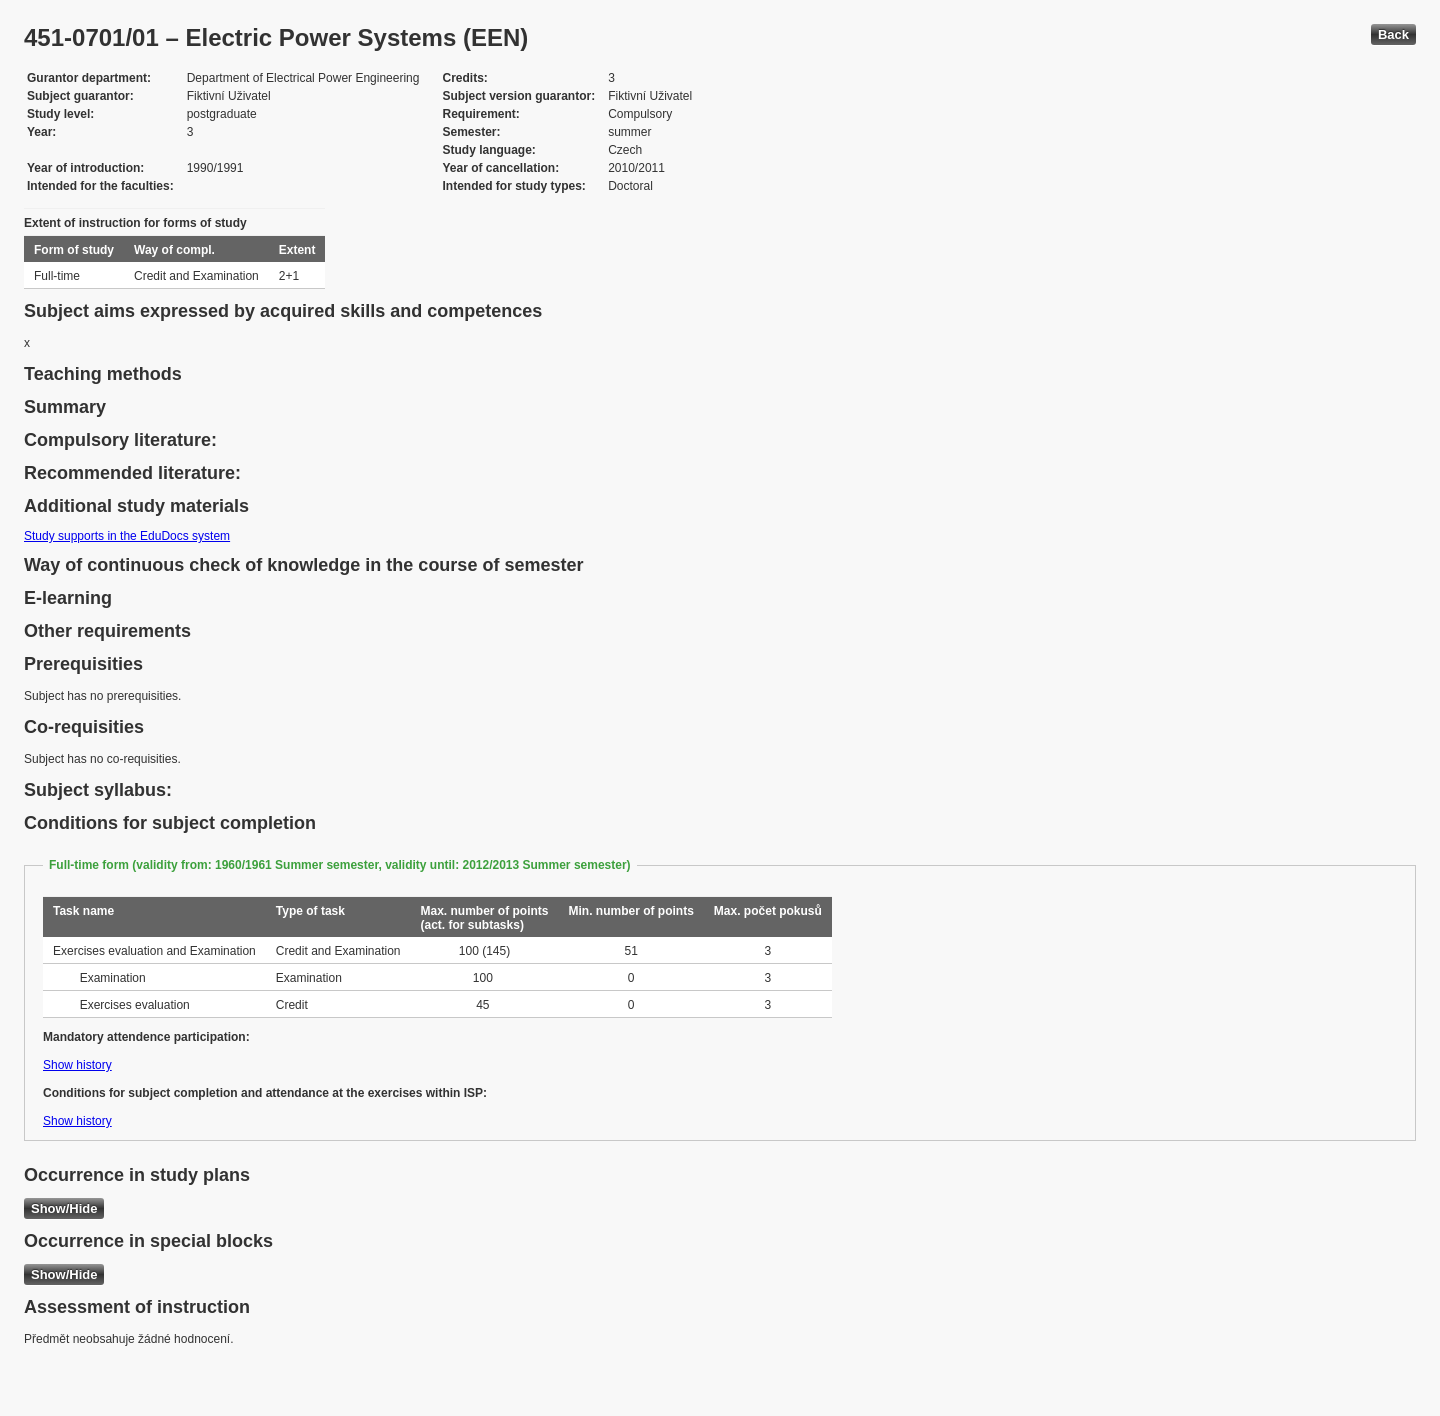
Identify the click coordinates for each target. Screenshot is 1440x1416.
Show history (77, 1065)
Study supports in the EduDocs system (127, 536)
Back (1393, 34)
